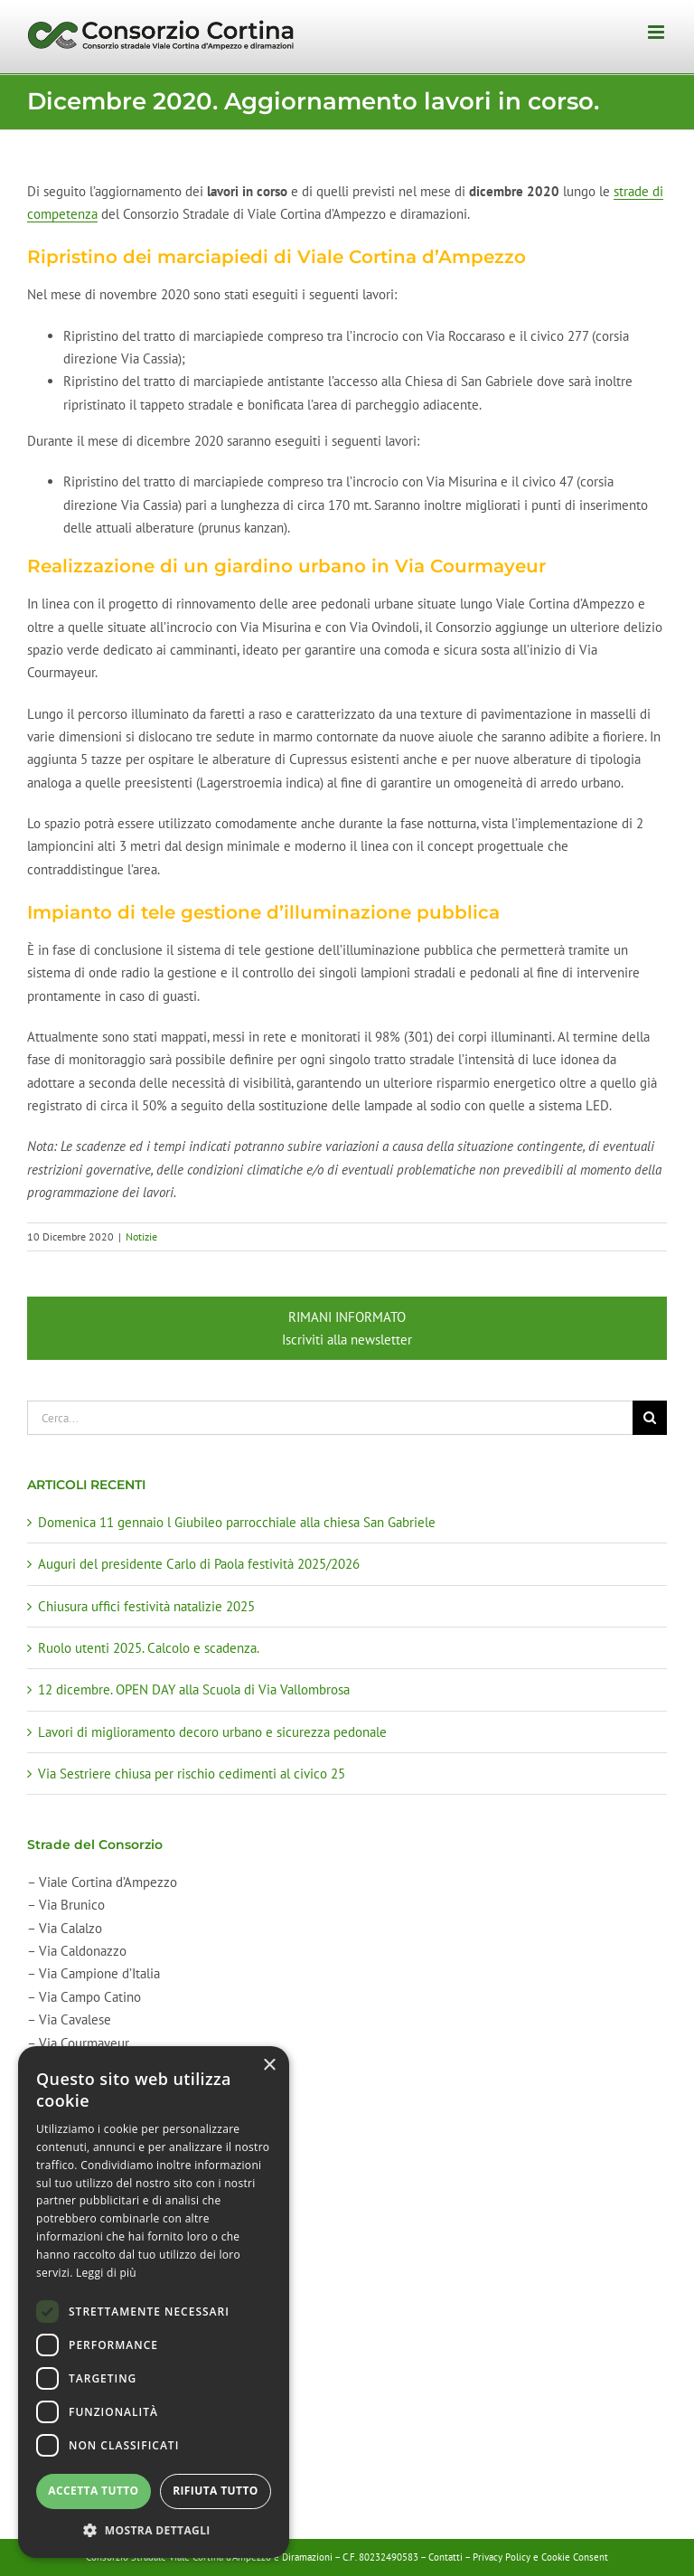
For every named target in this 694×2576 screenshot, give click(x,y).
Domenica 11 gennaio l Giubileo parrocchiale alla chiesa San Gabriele (237, 1522)
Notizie (141, 1236)
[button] (153, 2530)
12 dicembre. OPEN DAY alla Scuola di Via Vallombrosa (194, 1689)
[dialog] (153, 2302)
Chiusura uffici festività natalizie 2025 (146, 1606)
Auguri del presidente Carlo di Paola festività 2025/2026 (199, 1563)
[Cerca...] (330, 1418)
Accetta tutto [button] (93, 2490)
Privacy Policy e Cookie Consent (540, 2557)
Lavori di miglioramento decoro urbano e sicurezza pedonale (212, 1732)
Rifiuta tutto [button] (215, 2490)
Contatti (445, 2557)
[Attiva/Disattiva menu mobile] (657, 32)
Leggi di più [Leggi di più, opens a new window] (106, 2272)
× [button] (269, 2065)
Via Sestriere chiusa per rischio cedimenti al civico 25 (191, 1773)
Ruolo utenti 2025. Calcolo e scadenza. (148, 1647)
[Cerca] (650, 1418)
